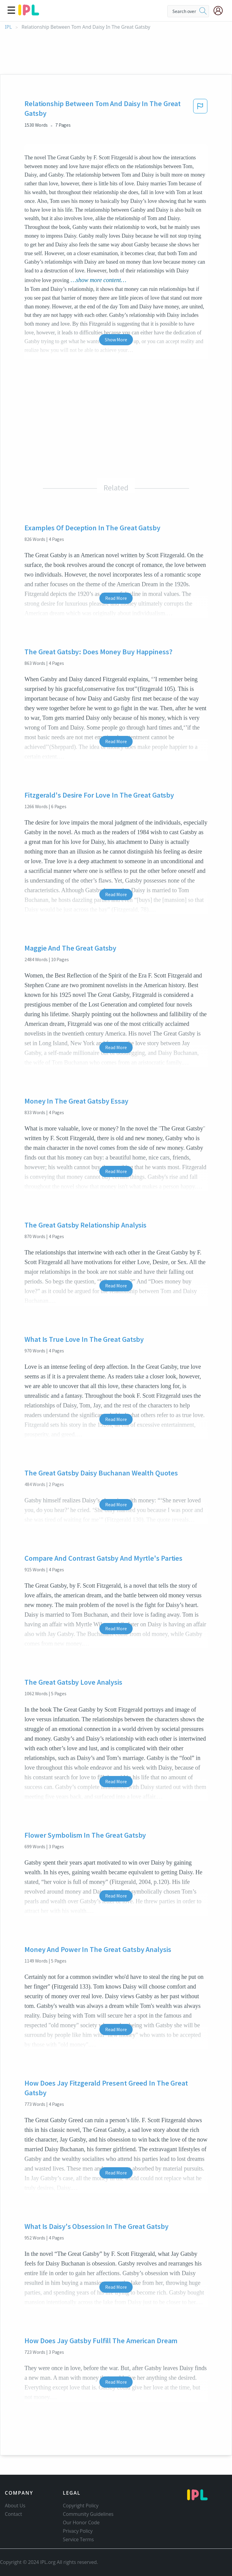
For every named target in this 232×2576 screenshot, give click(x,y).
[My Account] (220, 11)
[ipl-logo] (28, 13)
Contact (13, 2514)
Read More (116, 598)
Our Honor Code (81, 2522)
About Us (15, 2505)
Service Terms (78, 2539)
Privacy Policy (78, 2531)
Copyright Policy (80, 2505)
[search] (203, 11)
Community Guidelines (88, 2514)
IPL (8, 27)
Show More (116, 340)
